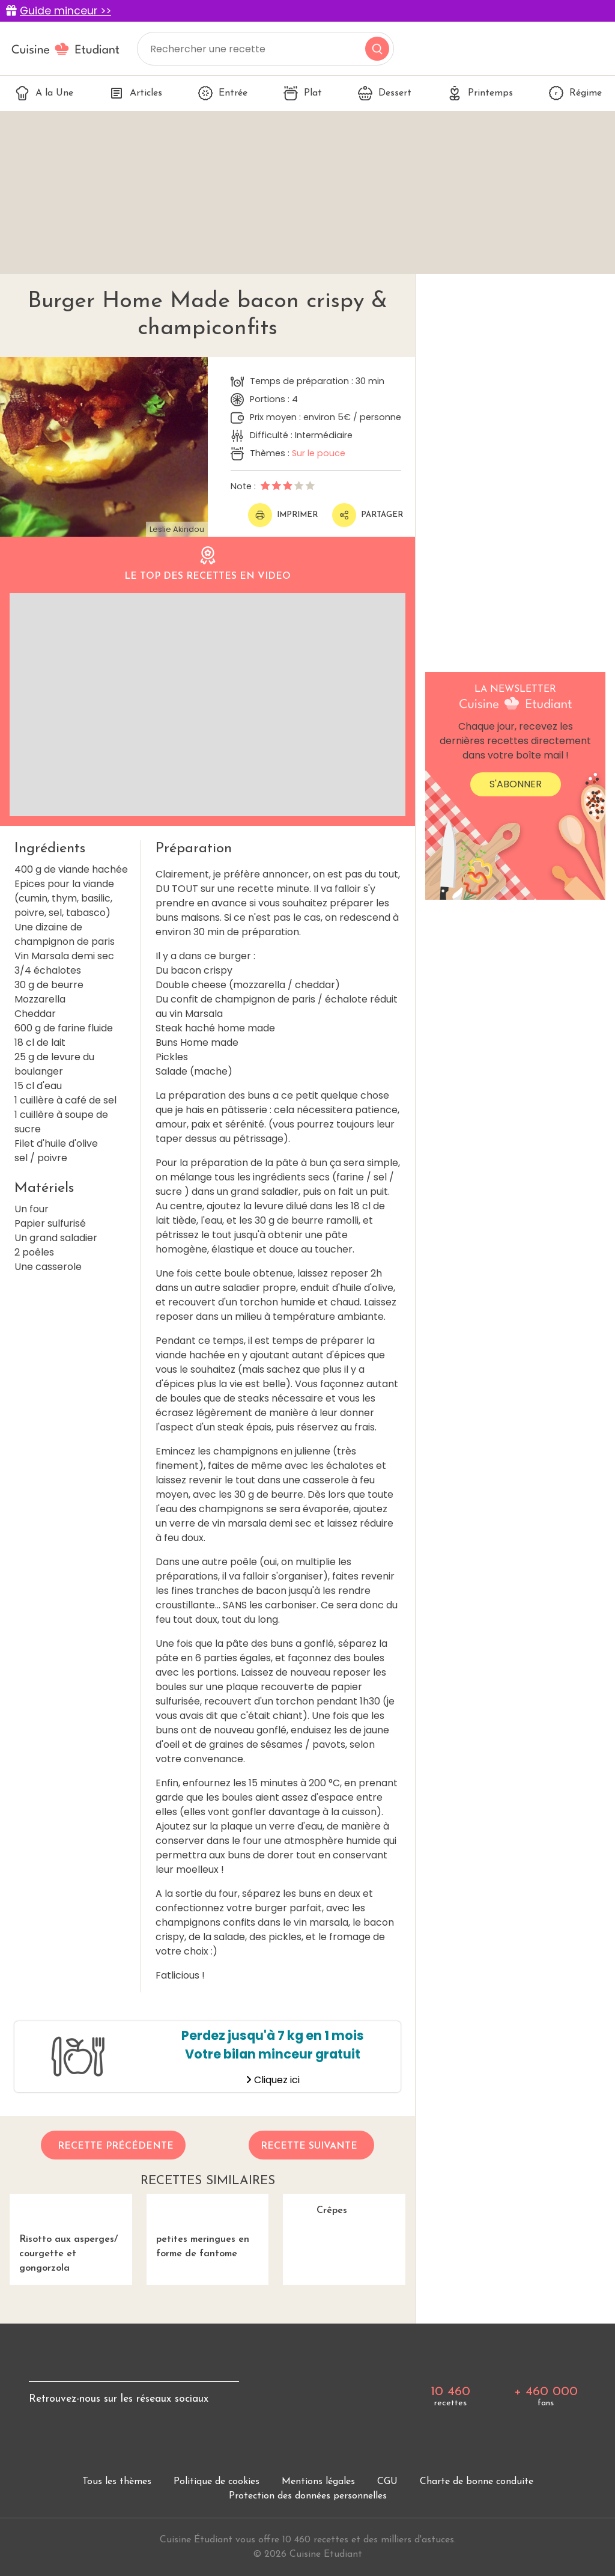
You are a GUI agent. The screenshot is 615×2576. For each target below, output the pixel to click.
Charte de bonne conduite (476, 2530)
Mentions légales (318, 2530)
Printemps (480, 93)
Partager (367, 515)
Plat (302, 93)
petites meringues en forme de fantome (208, 2250)
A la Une (44, 93)
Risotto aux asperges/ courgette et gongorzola (71, 2257)
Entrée (222, 93)
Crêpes (344, 2243)
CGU (387, 2530)
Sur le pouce (318, 453)
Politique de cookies (216, 2530)
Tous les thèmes (116, 2530)
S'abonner (515, 784)
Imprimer (283, 515)
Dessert (384, 93)
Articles (135, 93)
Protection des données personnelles (308, 2544)
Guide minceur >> (65, 11)
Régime (575, 93)
